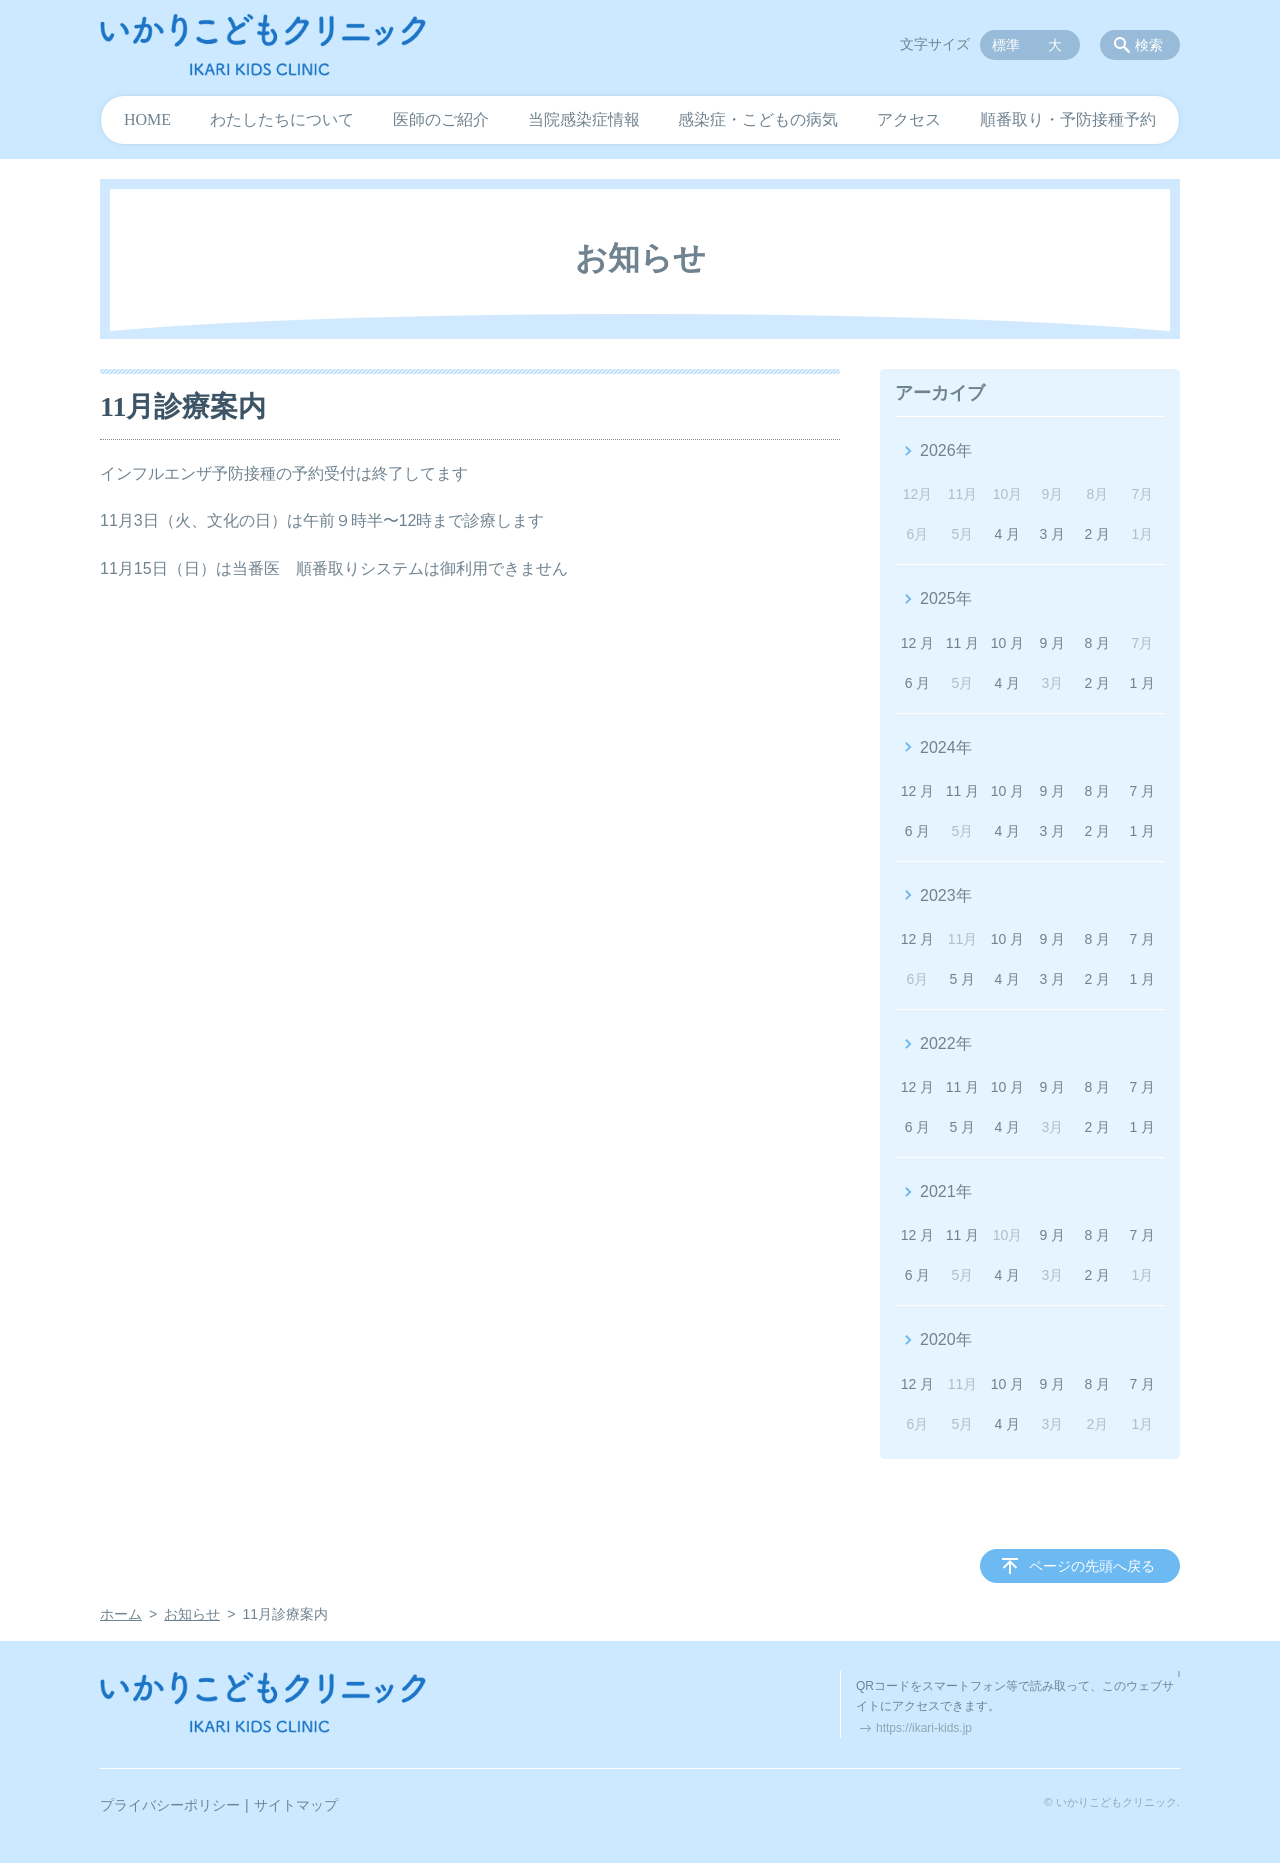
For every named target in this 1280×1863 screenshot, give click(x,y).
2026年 (946, 450)
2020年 (946, 1339)
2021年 (946, 1191)
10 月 (1007, 643)
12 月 (917, 643)
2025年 (946, 598)
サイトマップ (296, 1805)
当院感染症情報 (584, 119)
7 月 (1142, 791)
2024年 (946, 747)
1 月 (1142, 683)
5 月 (963, 979)
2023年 (946, 895)
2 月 (1098, 534)
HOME (147, 119)
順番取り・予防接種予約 (1068, 119)
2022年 (946, 1043)
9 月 (1053, 643)
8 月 (1098, 643)
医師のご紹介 (441, 119)
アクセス (909, 119)
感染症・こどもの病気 (758, 119)
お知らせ (192, 1614)
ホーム (121, 1614)
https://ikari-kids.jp (924, 1728)
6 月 (918, 683)
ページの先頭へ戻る (1092, 1566)
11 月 (962, 643)
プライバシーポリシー (170, 1805)
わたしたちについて (282, 119)
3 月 (1053, 534)
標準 (1006, 45)
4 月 (1008, 534)
